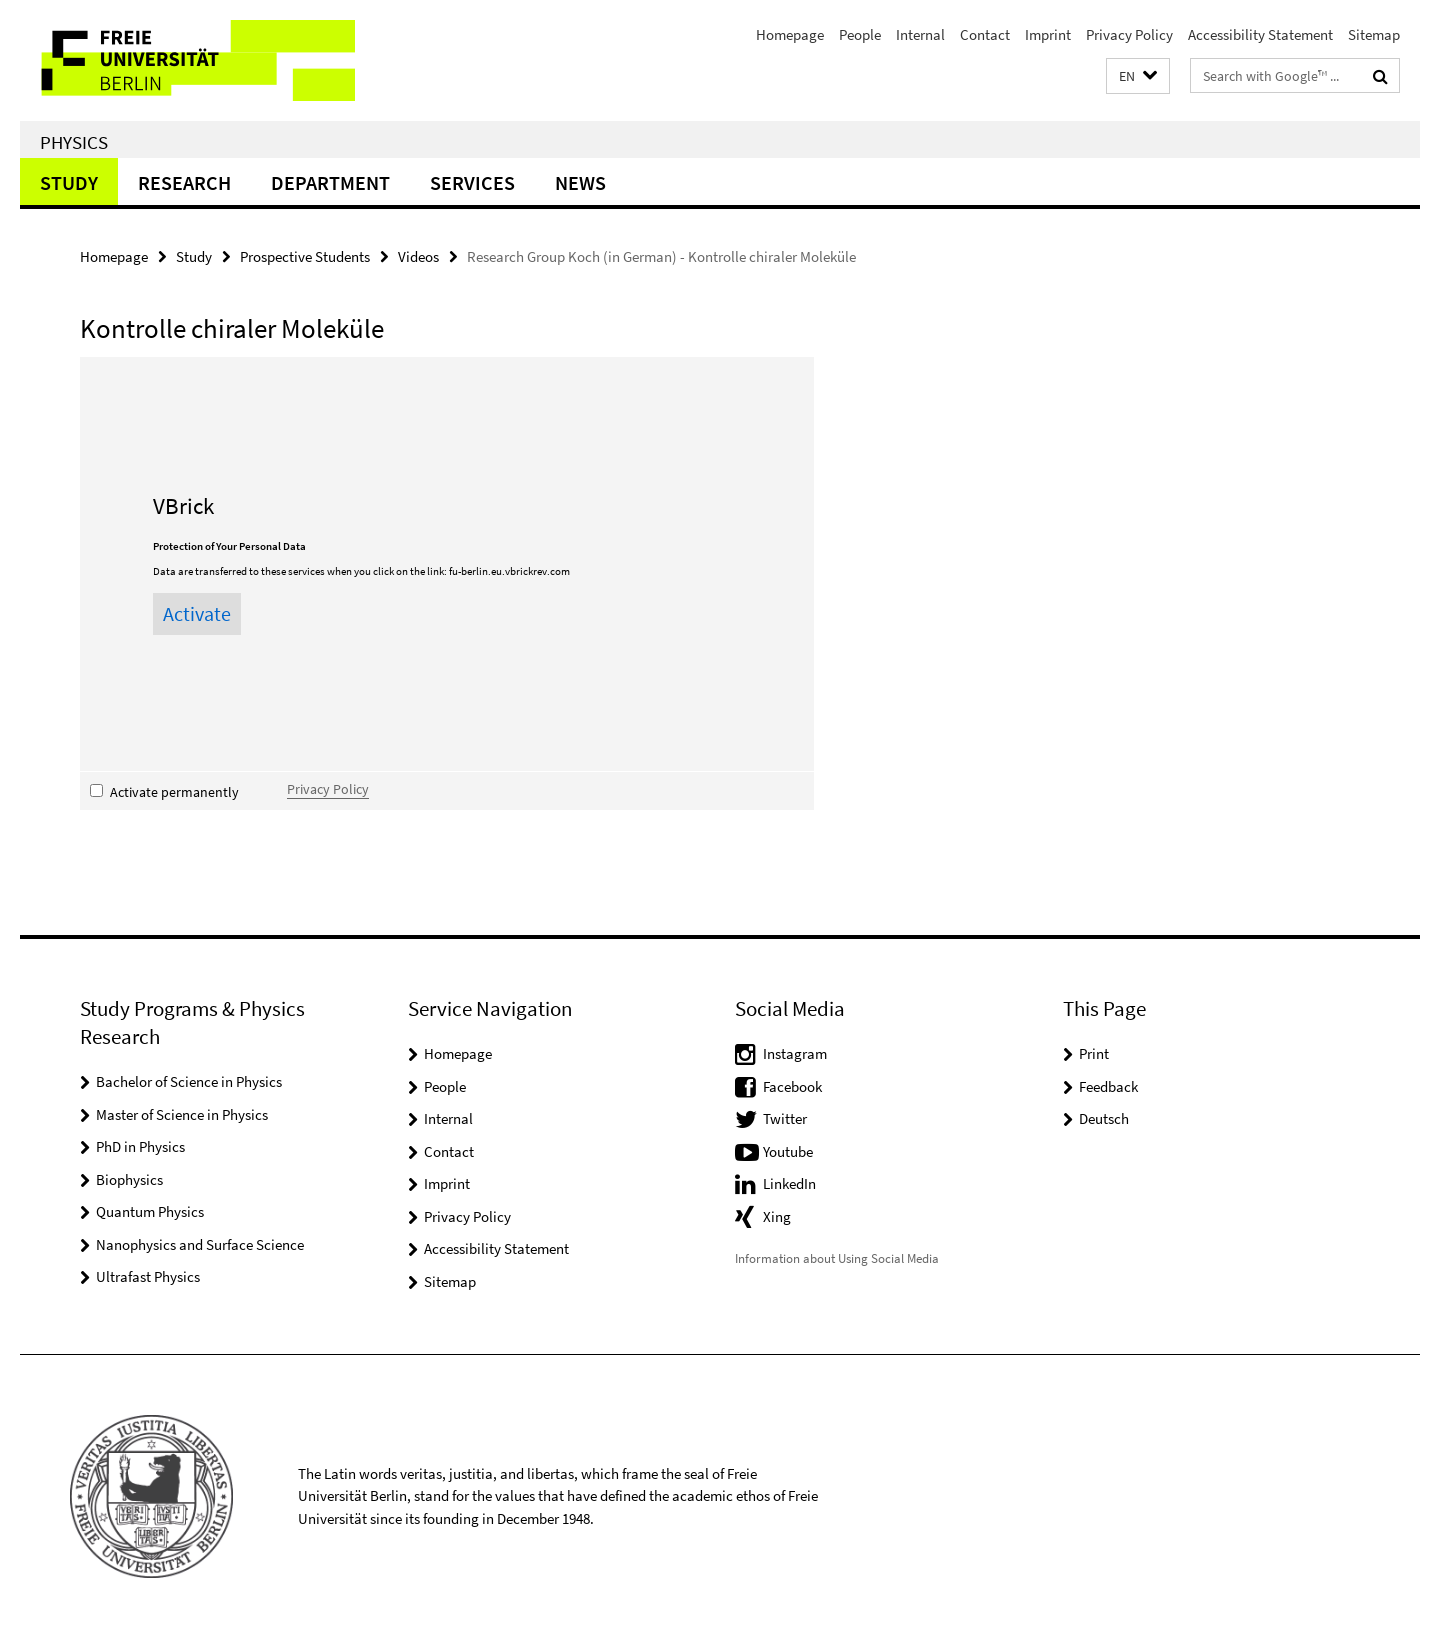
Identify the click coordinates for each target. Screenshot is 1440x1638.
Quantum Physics (150, 1211)
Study (69, 182)
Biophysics (129, 1179)
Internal (920, 34)
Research (184, 182)
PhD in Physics (140, 1146)
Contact (985, 34)
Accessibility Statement (1260, 34)
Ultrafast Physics (148, 1276)
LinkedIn (789, 1183)
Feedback (1108, 1086)
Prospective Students (305, 256)
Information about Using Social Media (837, 1258)
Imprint (1048, 34)
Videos (418, 256)
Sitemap (1374, 34)
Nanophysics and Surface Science (200, 1244)
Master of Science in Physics (182, 1114)
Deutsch (1104, 1118)
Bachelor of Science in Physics (189, 1081)
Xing (777, 1216)
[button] (1138, 76)
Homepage (790, 34)
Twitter (785, 1118)
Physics (74, 142)
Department (330, 182)
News (580, 182)
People (860, 34)
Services (472, 182)
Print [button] (1094, 1053)
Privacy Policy (1129, 34)
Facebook (792, 1086)
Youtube (788, 1151)
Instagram (795, 1053)
